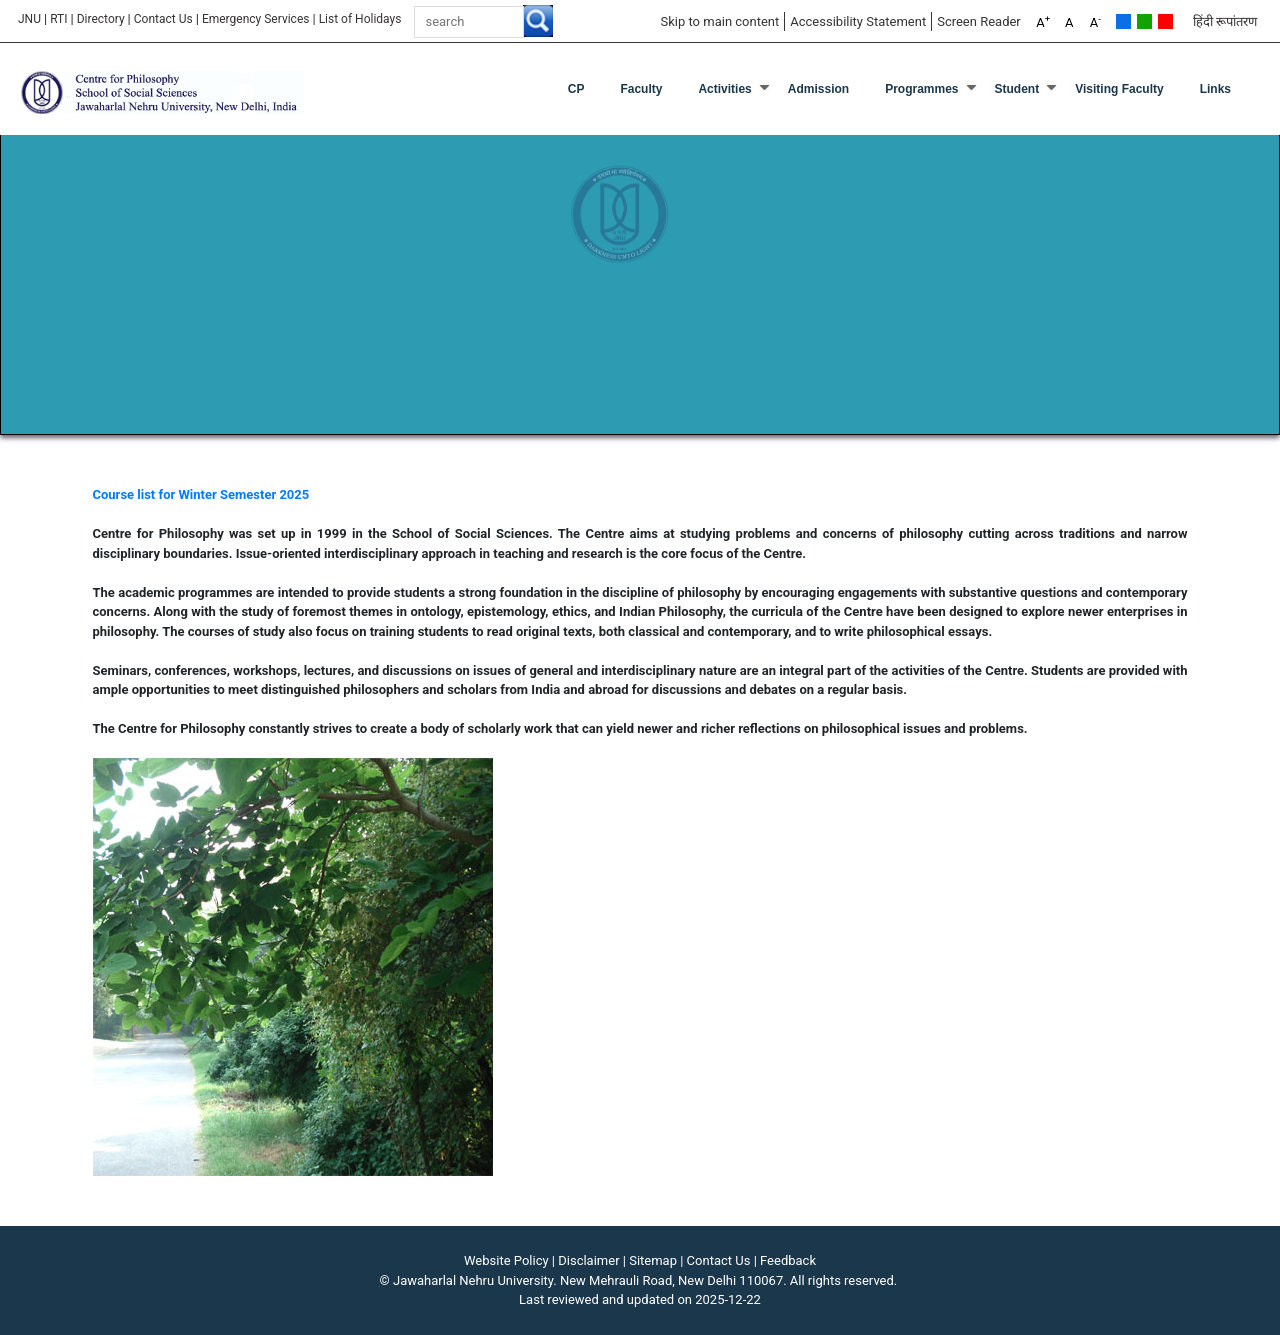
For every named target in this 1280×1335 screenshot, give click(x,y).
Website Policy (506, 1260)
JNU (29, 19)
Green (1144, 21)
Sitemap (653, 1260)
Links (1215, 89)
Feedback (788, 1260)
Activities (724, 89)
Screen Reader (979, 21)
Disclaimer (588, 1260)
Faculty (641, 89)
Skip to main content (719, 21)
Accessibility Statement (858, 21)
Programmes (921, 89)
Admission (818, 89)
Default (1123, 21)
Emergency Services (256, 19)
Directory (101, 19)
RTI (58, 19)
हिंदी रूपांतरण (1225, 21)
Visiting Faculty (1119, 89)
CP (576, 89)
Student (1017, 89)
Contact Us (163, 19)
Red (1165, 21)
